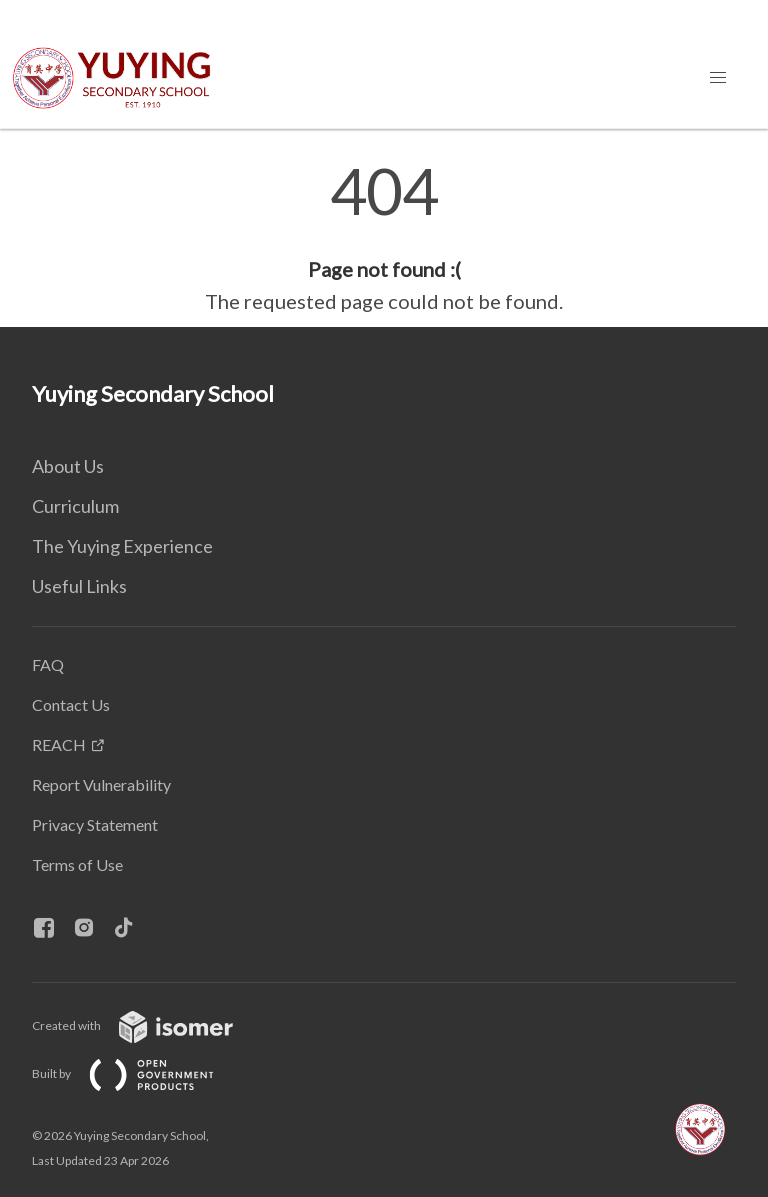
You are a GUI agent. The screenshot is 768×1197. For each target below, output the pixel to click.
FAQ (48, 664)
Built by (139, 1073)
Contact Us (71, 704)
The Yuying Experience (122, 546)
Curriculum (75, 506)
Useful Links (79, 586)
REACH (59, 744)
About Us (68, 466)
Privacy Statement (95, 824)
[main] (384, 238)
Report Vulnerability (101, 784)
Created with (148, 1025)
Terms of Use (77, 864)
